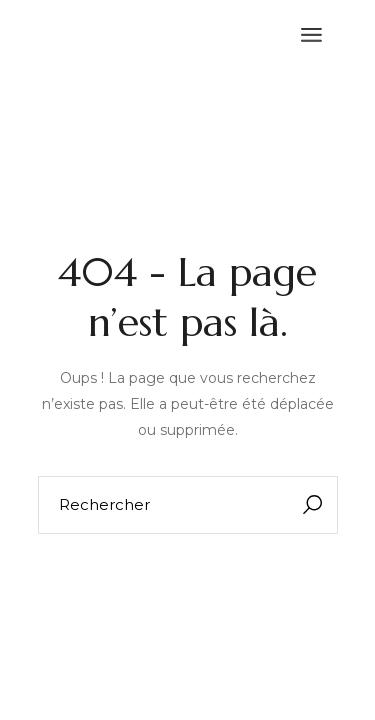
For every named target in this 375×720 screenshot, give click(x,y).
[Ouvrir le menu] (311, 35)
